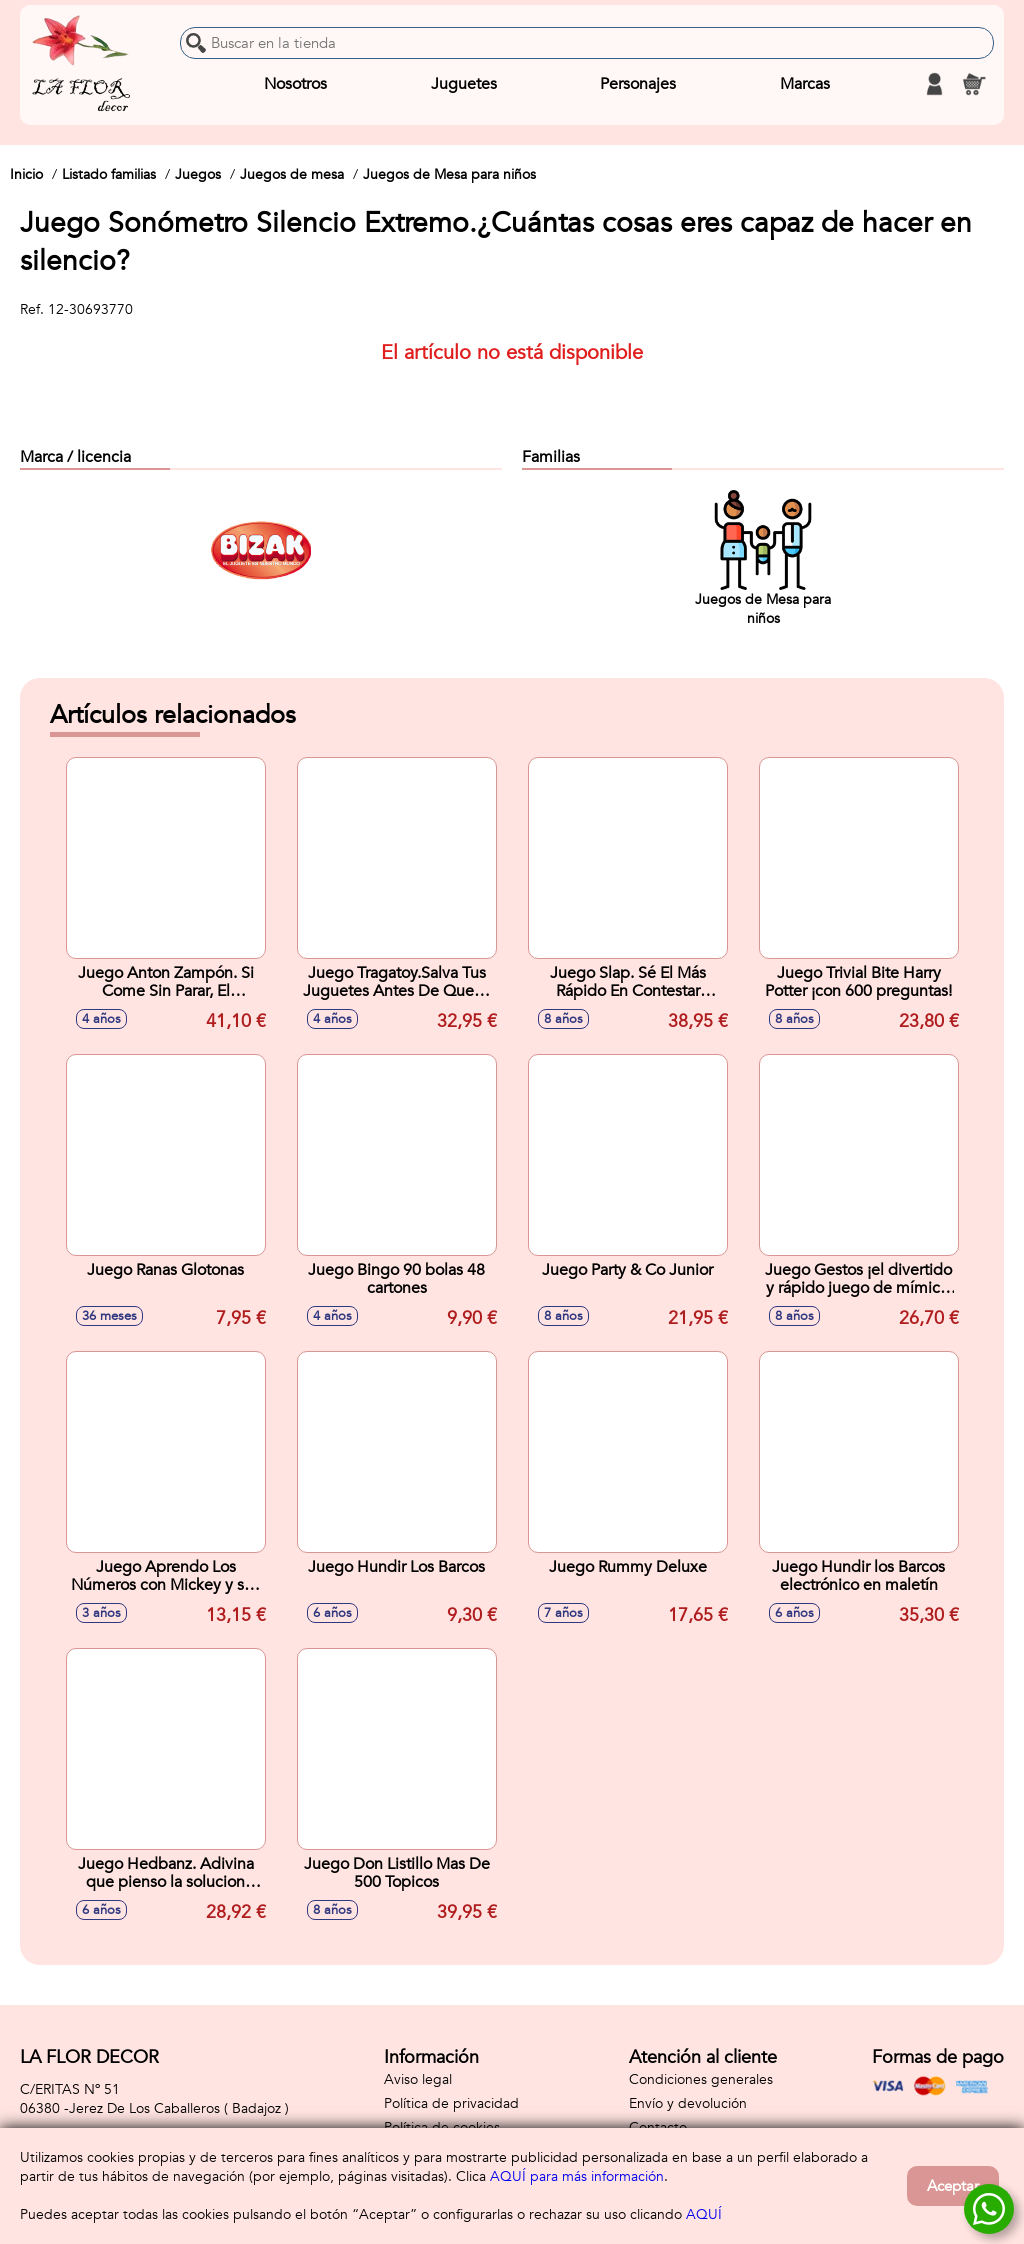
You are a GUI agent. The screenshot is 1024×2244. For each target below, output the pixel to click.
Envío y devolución (688, 2103)
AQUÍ (704, 2214)
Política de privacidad (451, 2103)
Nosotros (295, 84)
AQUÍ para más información (577, 2176)
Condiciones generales (701, 2079)
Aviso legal (418, 2079)
